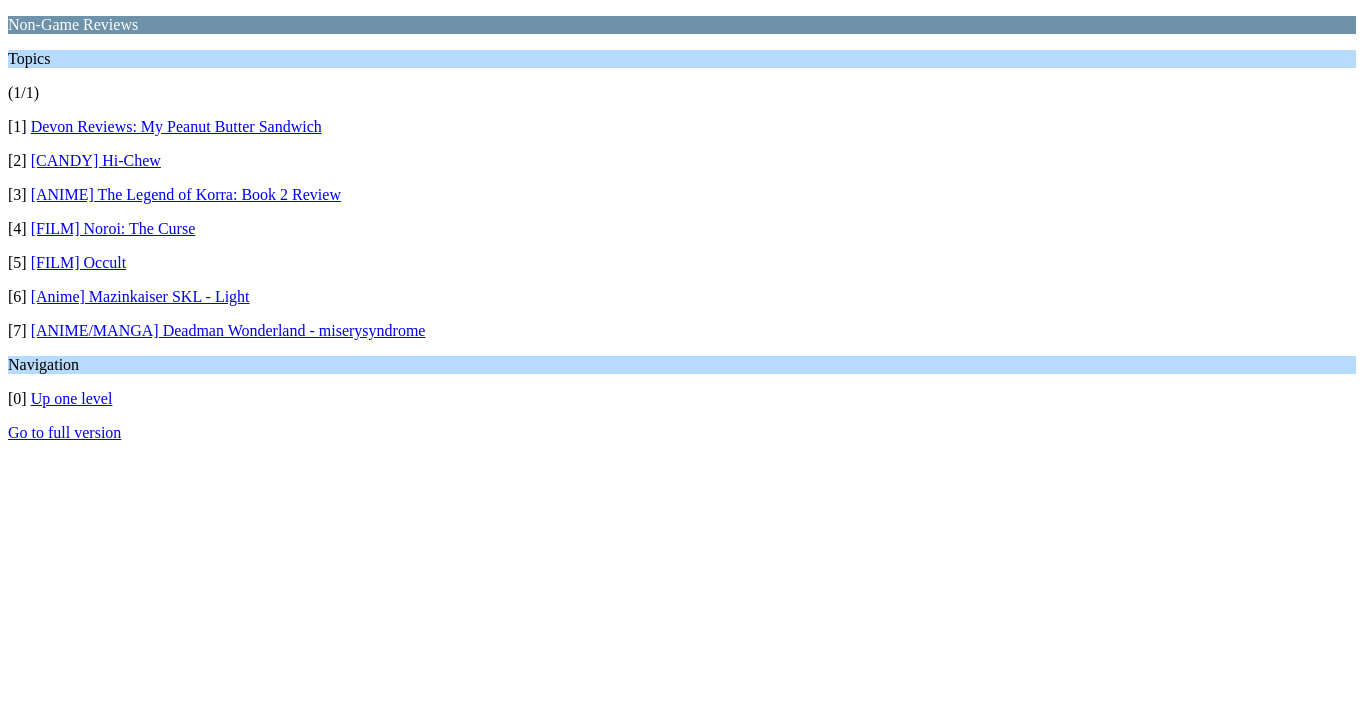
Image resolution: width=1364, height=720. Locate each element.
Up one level (72, 398)
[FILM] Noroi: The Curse (113, 228)
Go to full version (64, 432)
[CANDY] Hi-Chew (96, 160)
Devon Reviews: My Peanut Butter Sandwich (176, 126)
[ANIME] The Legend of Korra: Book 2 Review (186, 194)
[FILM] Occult (79, 262)
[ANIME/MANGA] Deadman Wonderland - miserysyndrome (228, 330)
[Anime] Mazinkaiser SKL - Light (140, 296)
